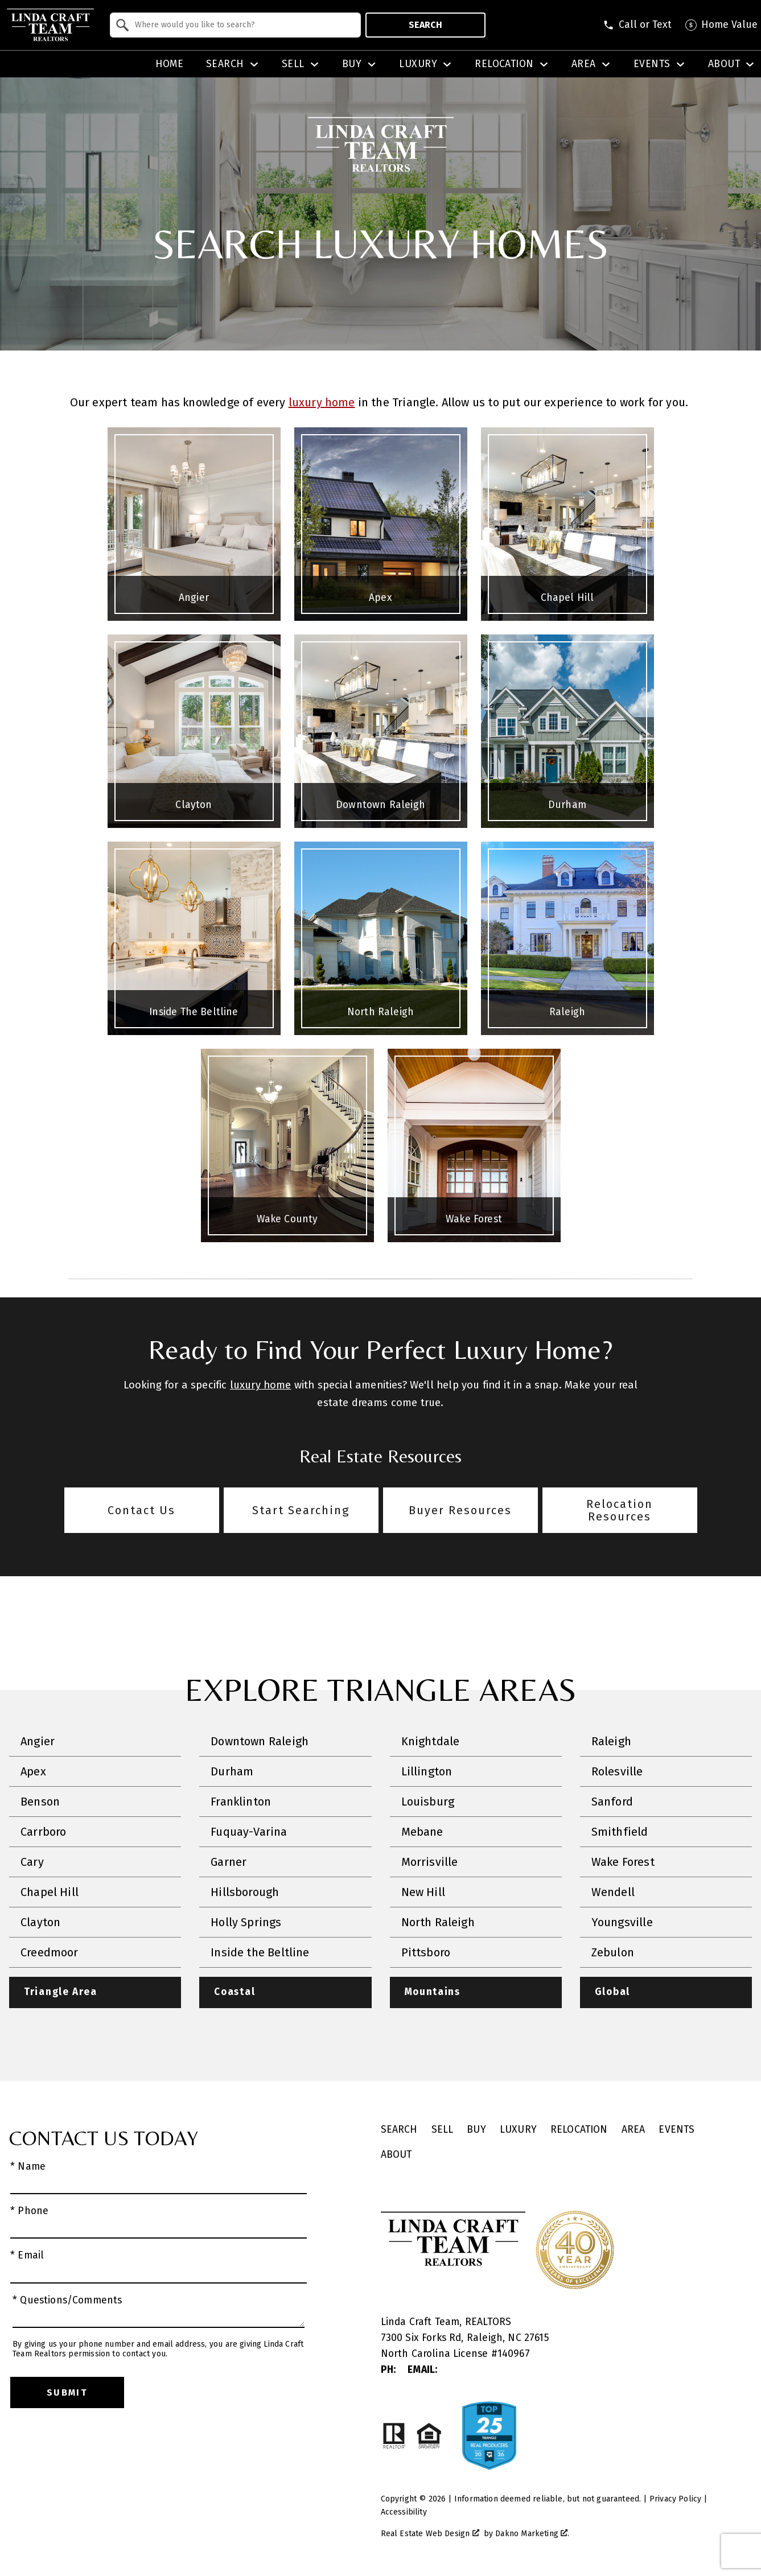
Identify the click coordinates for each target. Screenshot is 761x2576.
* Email (27, 2256)
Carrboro (43, 1832)
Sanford (612, 1801)
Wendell (613, 1892)
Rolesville (617, 1771)
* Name (28, 2167)
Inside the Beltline (260, 1952)
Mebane (422, 1832)
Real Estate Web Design (430, 2534)
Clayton (40, 1922)
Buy (476, 2130)
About (396, 2155)
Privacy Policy (675, 2499)
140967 (513, 2354)
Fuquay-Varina (249, 1832)
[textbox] (242, 25)
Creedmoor (49, 1952)
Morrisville (429, 1862)
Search (425, 24)
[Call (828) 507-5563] (637, 25)
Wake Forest (623, 1862)
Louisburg (428, 1801)
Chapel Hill (49, 1892)
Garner (228, 1862)
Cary (32, 1862)
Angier (37, 1741)
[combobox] (235, 25)
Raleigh (611, 1741)
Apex (33, 1771)
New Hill (423, 1892)
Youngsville (622, 1922)
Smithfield (619, 1832)
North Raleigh (438, 1922)
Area (633, 2130)
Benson (40, 1801)
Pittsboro (426, 1952)
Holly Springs (246, 1922)
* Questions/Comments (67, 2300)
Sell (442, 2130)
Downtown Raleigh (259, 1741)
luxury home (322, 402)
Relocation (579, 2130)
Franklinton (241, 1801)
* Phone (29, 2212)
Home (169, 64)
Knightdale (430, 1741)
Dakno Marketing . (532, 2534)
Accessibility (404, 2512)
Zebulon (612, 1952)
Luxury (518, 2130)
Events (676, 2130)
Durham (232, 1771)
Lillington (427, 1771)
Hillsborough (245, 1892)
